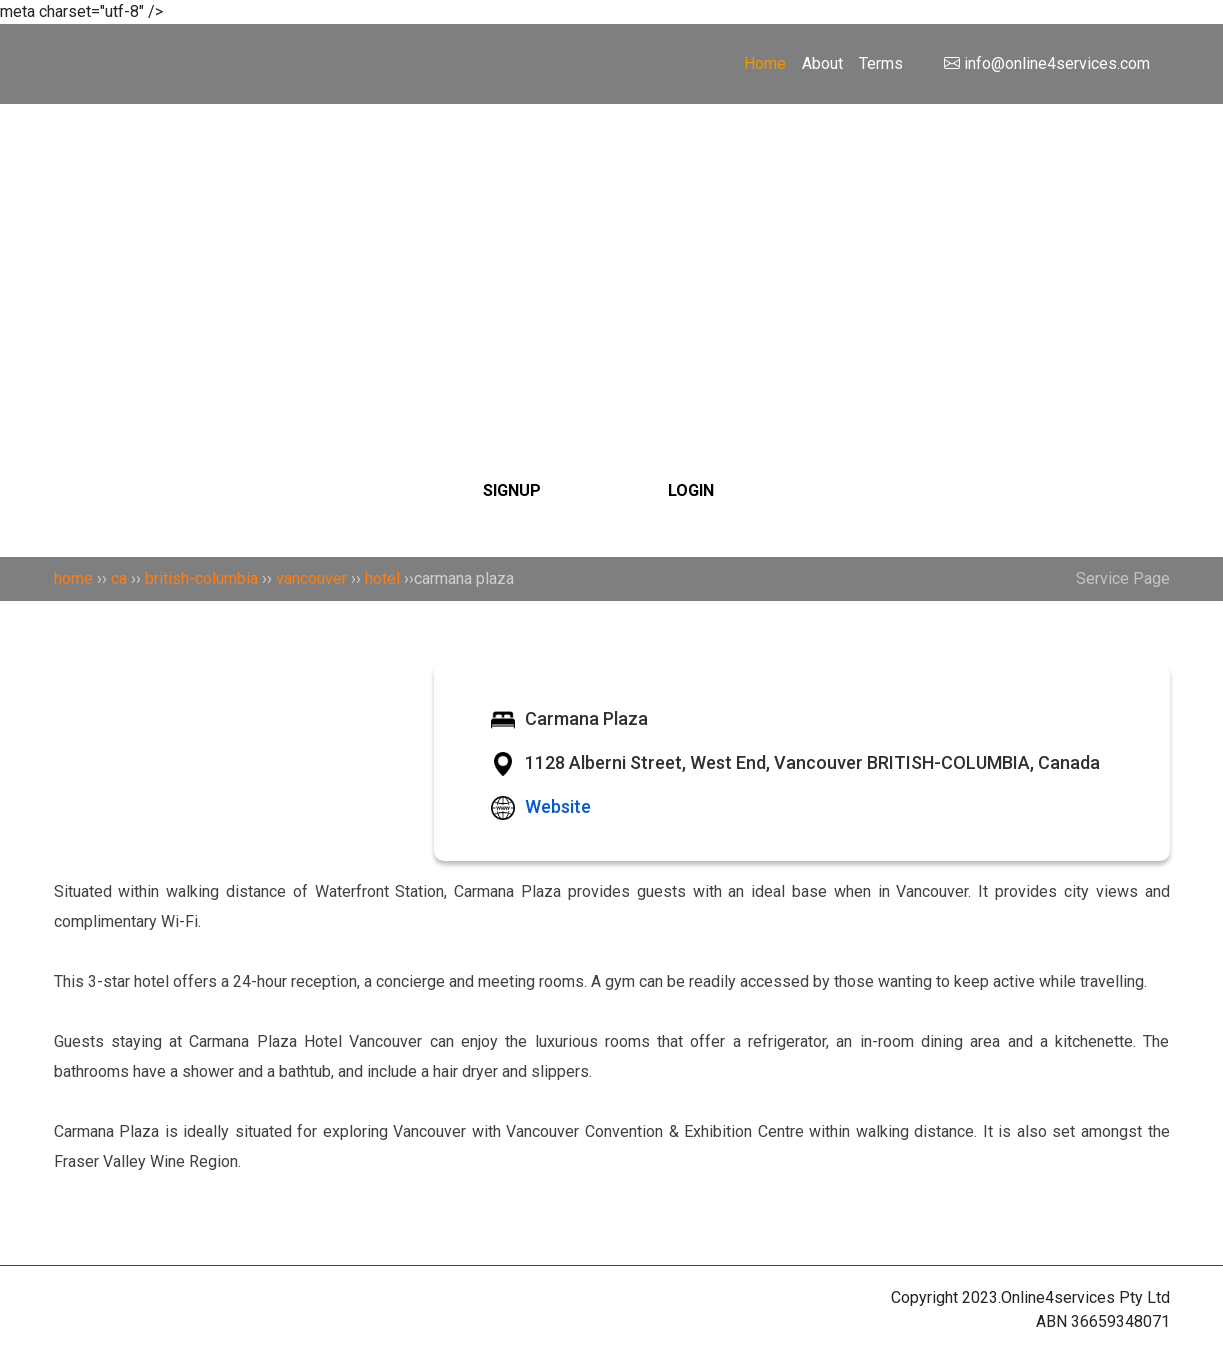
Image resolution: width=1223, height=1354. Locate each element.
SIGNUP (512, 490)
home (73, 578)
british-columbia (201, 578)
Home (765, 63)
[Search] (612, 237)
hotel (382, 578)
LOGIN (691, 490)
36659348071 (1120, 1321)
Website (558, 806)
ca (119, 578)
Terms (881, 63)
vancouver (311, 578)
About (822, 63)
